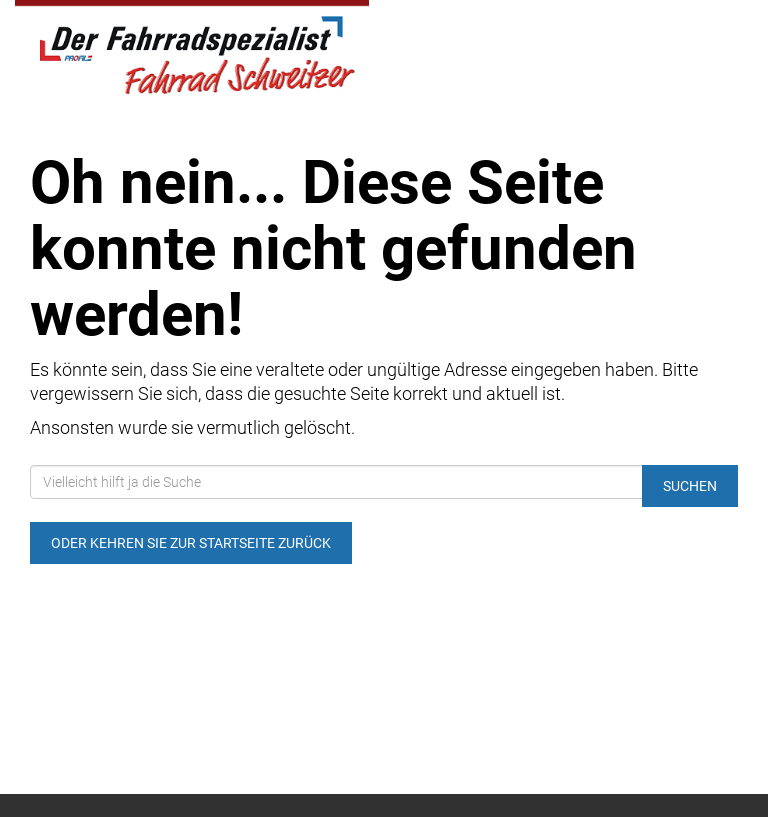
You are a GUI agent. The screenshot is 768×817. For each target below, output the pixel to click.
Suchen (690, 486)
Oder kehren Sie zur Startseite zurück (191, 543)
